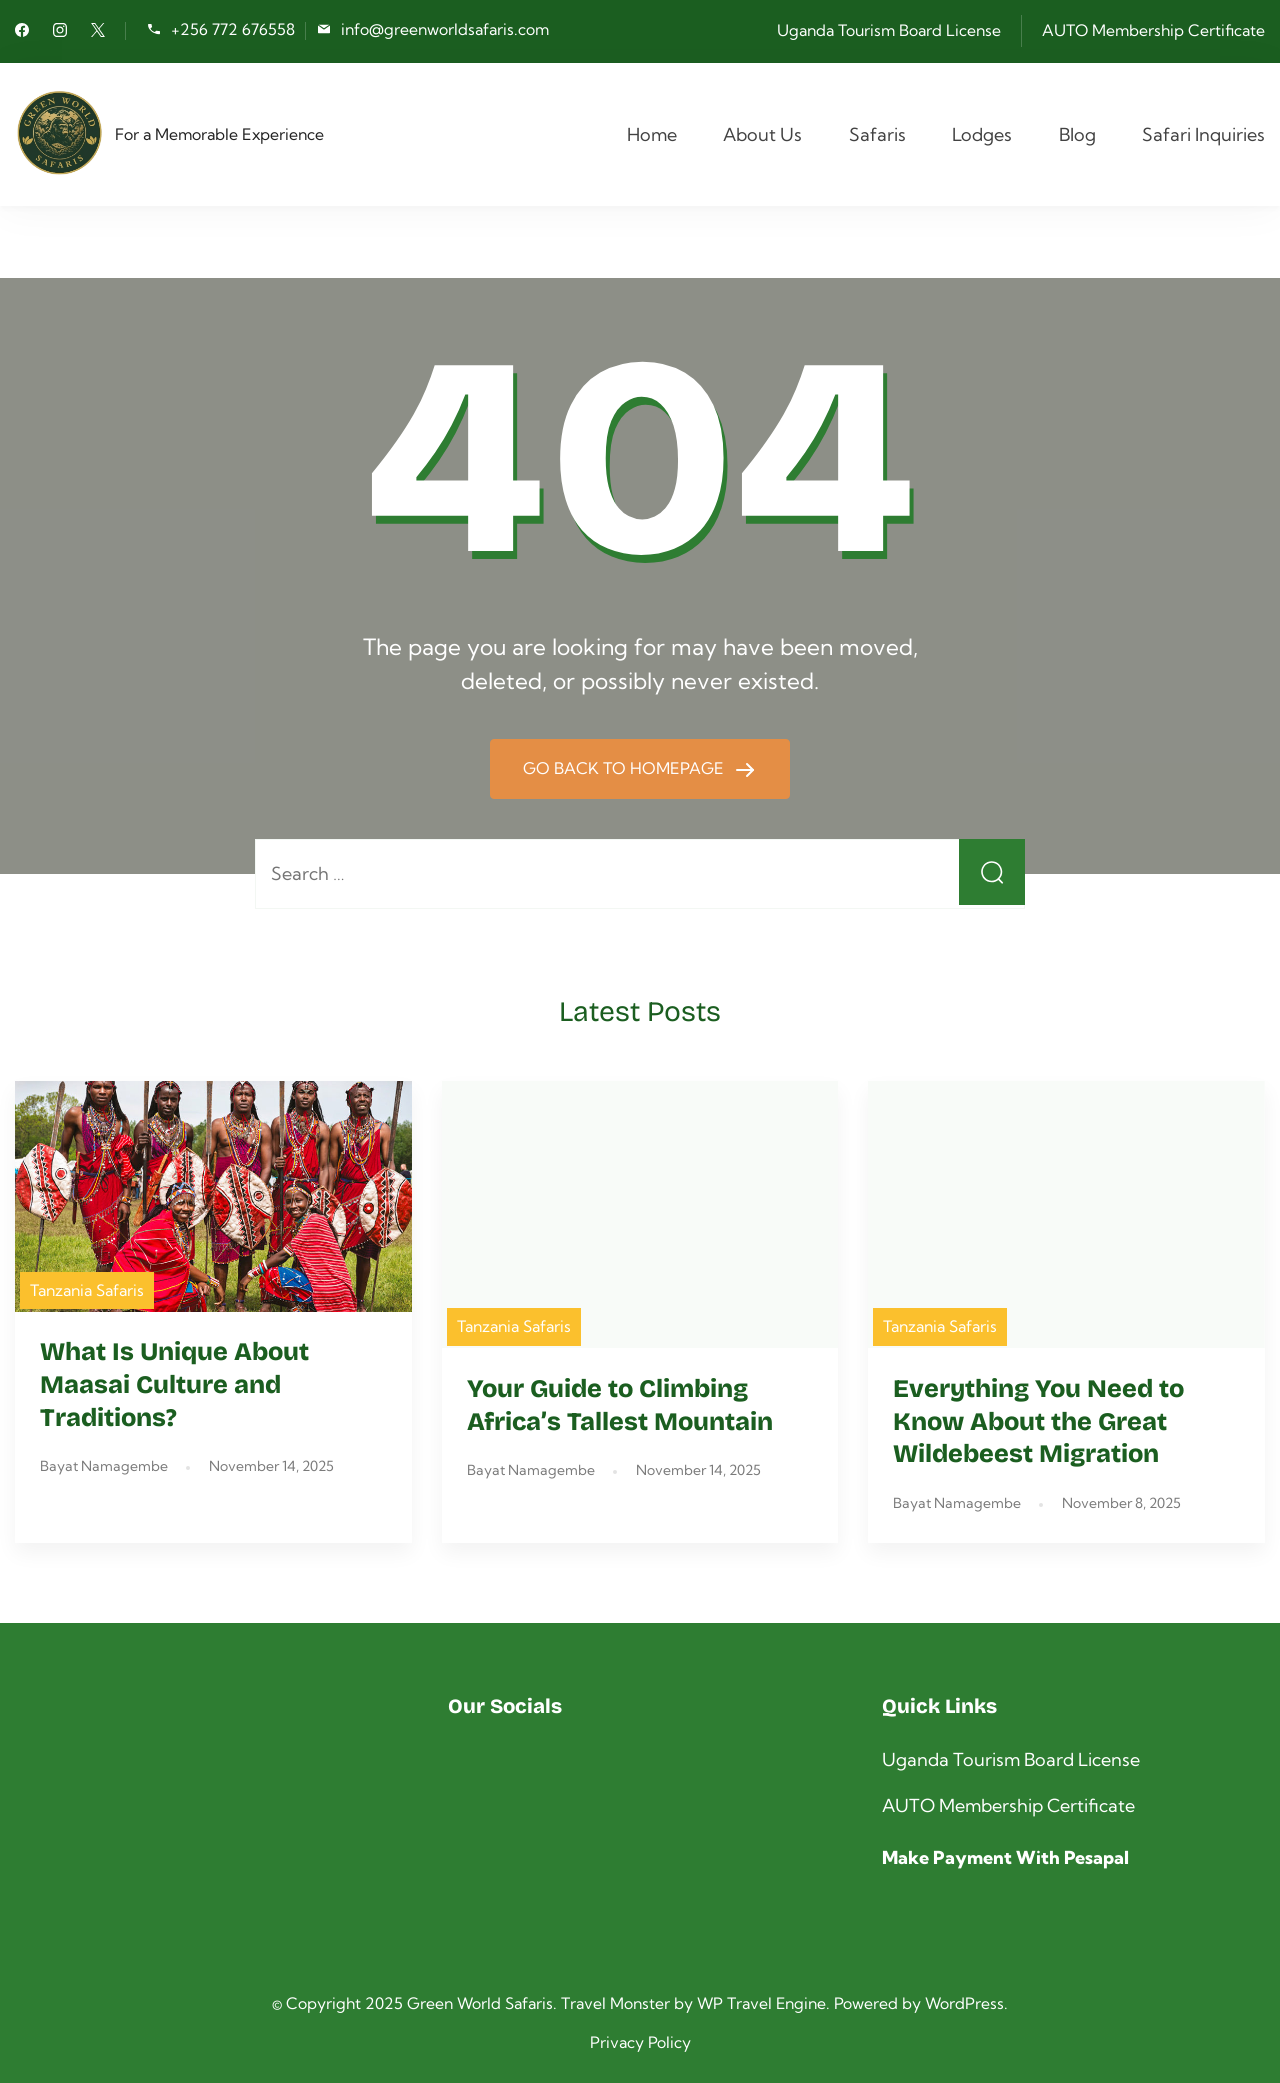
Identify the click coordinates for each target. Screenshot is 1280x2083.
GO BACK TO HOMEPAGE (625, 768)
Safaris (877, 134)
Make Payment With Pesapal (1005, 1857)
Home (652, 134)
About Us (762, 134)
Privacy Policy (640, 2042)
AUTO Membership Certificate (1153, 30)
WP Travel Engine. (763, 2003)
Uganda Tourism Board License (889, 30)
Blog (1077, 134)
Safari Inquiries (1203, 134)
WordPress (964, 2003)
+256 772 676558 (233, 30)
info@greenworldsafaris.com (445, 30)
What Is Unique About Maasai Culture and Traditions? (174, 1385)
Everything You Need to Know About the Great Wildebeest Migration (1038, 1422)
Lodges (982, 134)
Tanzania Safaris (87, 1290)
